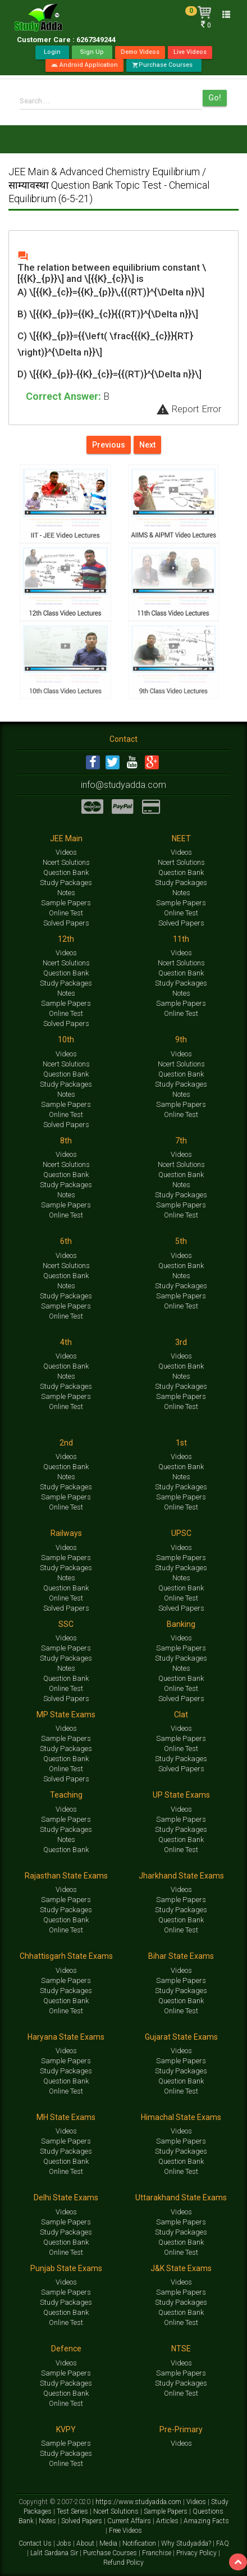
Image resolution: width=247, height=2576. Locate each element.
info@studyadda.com (123, 784)
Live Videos (190, 52)
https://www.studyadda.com (139, 2502)
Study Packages (66, 882)
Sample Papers (66, 903)
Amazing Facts (206, 2521)
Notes (66, 892)
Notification (140, 2543)
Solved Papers (66, 923)
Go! (214, 97)
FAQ (222, 2543)
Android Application (84, 65)
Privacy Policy (197, 2553)
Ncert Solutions (66, 862)
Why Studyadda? (187, 2543)
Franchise (157, 2553)
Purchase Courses (164, 65)
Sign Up (92, 52)
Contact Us (36, 2543)
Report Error (188, 408)
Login (52, 52)
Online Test (66, 913)
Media (109, 2543)
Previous (108, 444)
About (86, 2543)
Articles (168, 2521)
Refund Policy (123, 2562)
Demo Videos (140, 52)
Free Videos (125, 2530)
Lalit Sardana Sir (55, 2553)
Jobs (65, 2543)
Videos (66, 852)
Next (147, 444)
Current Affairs (130, 2521)
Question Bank (66, 872)
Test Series (73, 2511)
